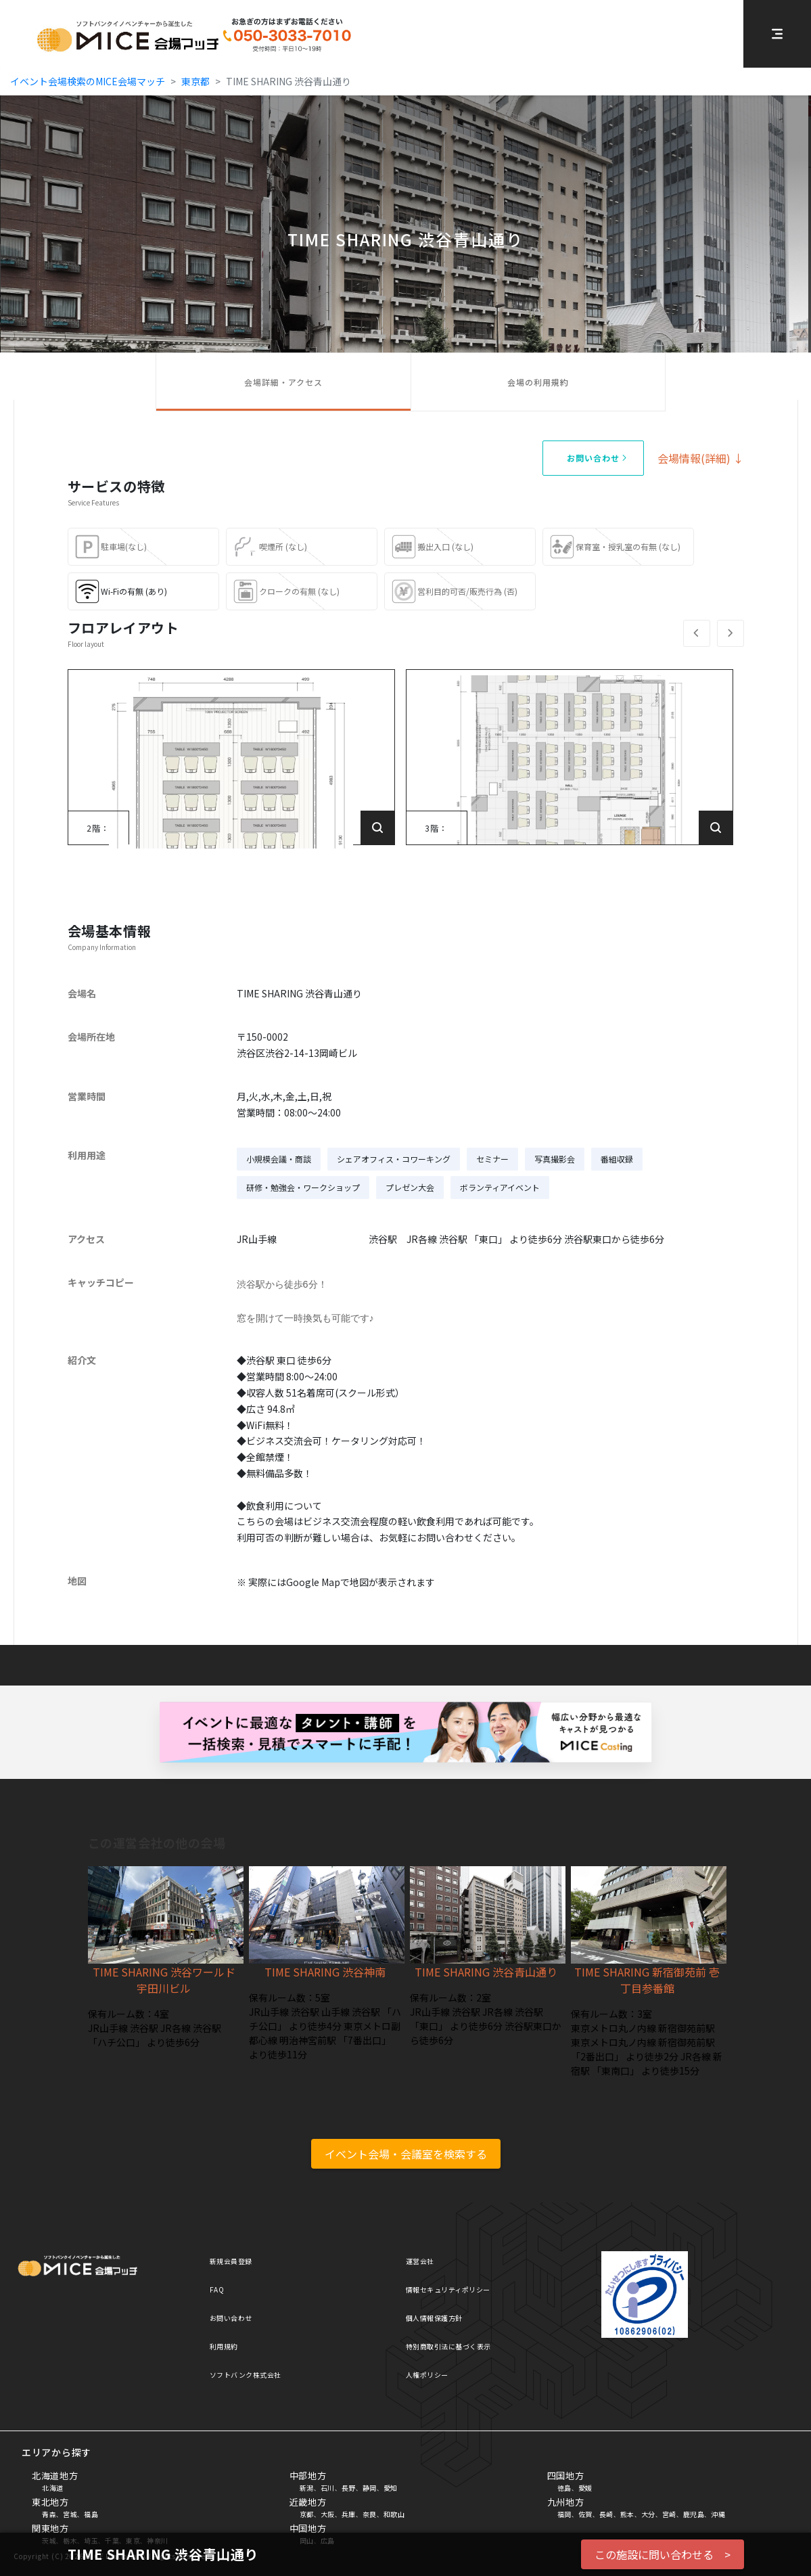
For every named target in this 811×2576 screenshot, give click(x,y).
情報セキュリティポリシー (448, 2289)
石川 (328, 2488)
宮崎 (669, 2514)
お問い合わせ (231, 2318)
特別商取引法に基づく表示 (448, 2346)
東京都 (195, 81)
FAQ (217, 2289)
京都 (307, 2514)
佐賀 (585, 2514)
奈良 (370, 2514)
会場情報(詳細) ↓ (700, 458)
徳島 (564, 2488)
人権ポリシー (427, 2375)
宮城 (70, 2514)
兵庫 (349, 2514)
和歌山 (394, 2514)
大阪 (328, 2514)
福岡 (564, 2514)
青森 (49, 2514)
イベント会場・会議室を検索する (406, 2154)
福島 (91, 2514)
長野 (349, 2488)
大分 (648, 2514)
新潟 (307, 2488)
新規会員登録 (231, 2261)
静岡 (370, 2488)
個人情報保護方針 (434, 2318)
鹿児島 (694, 2514)
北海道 (53, 2488)
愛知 (391, 2488)
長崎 (606, 2514)
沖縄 (718, 2514)
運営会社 (420, 2261)
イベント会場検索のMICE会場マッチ (87, 81)
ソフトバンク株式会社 (245, 2375)
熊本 (627, 2514)
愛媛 (585, 2488)
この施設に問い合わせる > (663, 2554)
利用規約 (224, 2346)
